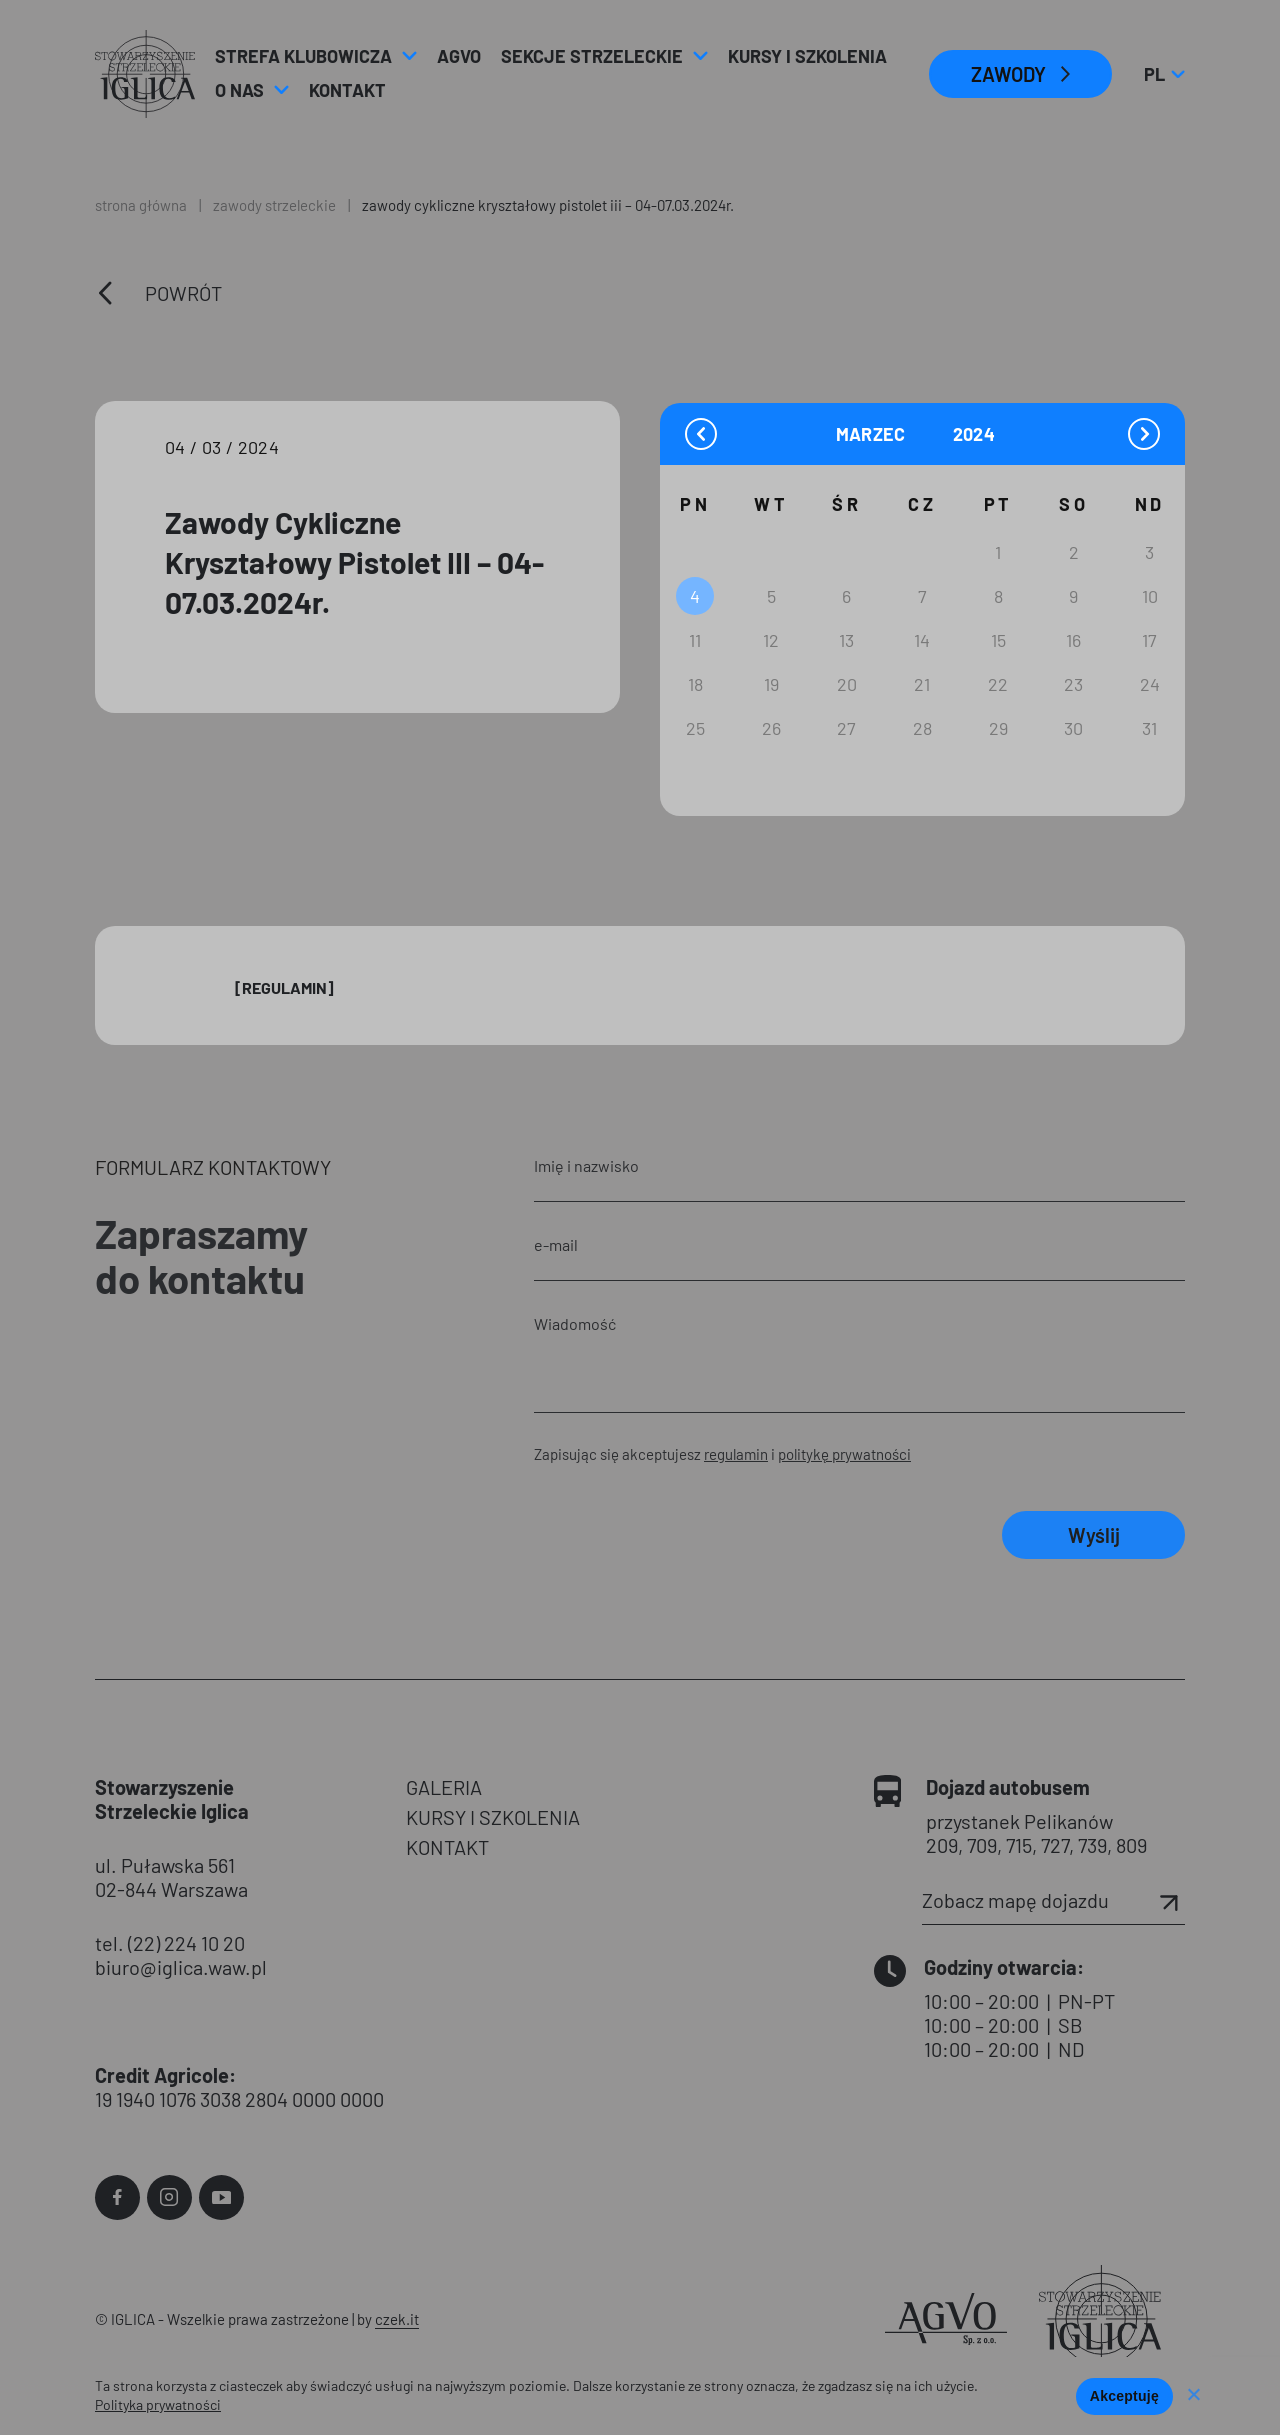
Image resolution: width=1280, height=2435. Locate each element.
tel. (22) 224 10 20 (170, 1943)
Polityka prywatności (158, 2404)
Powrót (183, 293)
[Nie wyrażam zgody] (1193, 2396)
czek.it (397, 2319)
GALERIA (444, 1787)
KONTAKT (447, 1847)
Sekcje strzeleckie (592, 56)
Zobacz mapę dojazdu (1053, 1900)
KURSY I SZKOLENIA (493, 1817)
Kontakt (347, 90)
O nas (239, 90)
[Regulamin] (284, 987)
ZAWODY (1008, 74)
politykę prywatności (844, 1454)
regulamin (736, 1454)
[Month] (892, 433)
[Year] (975, 434)
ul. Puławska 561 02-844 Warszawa (171, 1877)
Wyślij (1094, 1535)
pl (1164, 74)
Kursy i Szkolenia (807, 56)
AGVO (459, 56)
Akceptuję (1124, 2396)
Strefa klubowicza (303, 56)
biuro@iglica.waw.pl (181, 1967)
